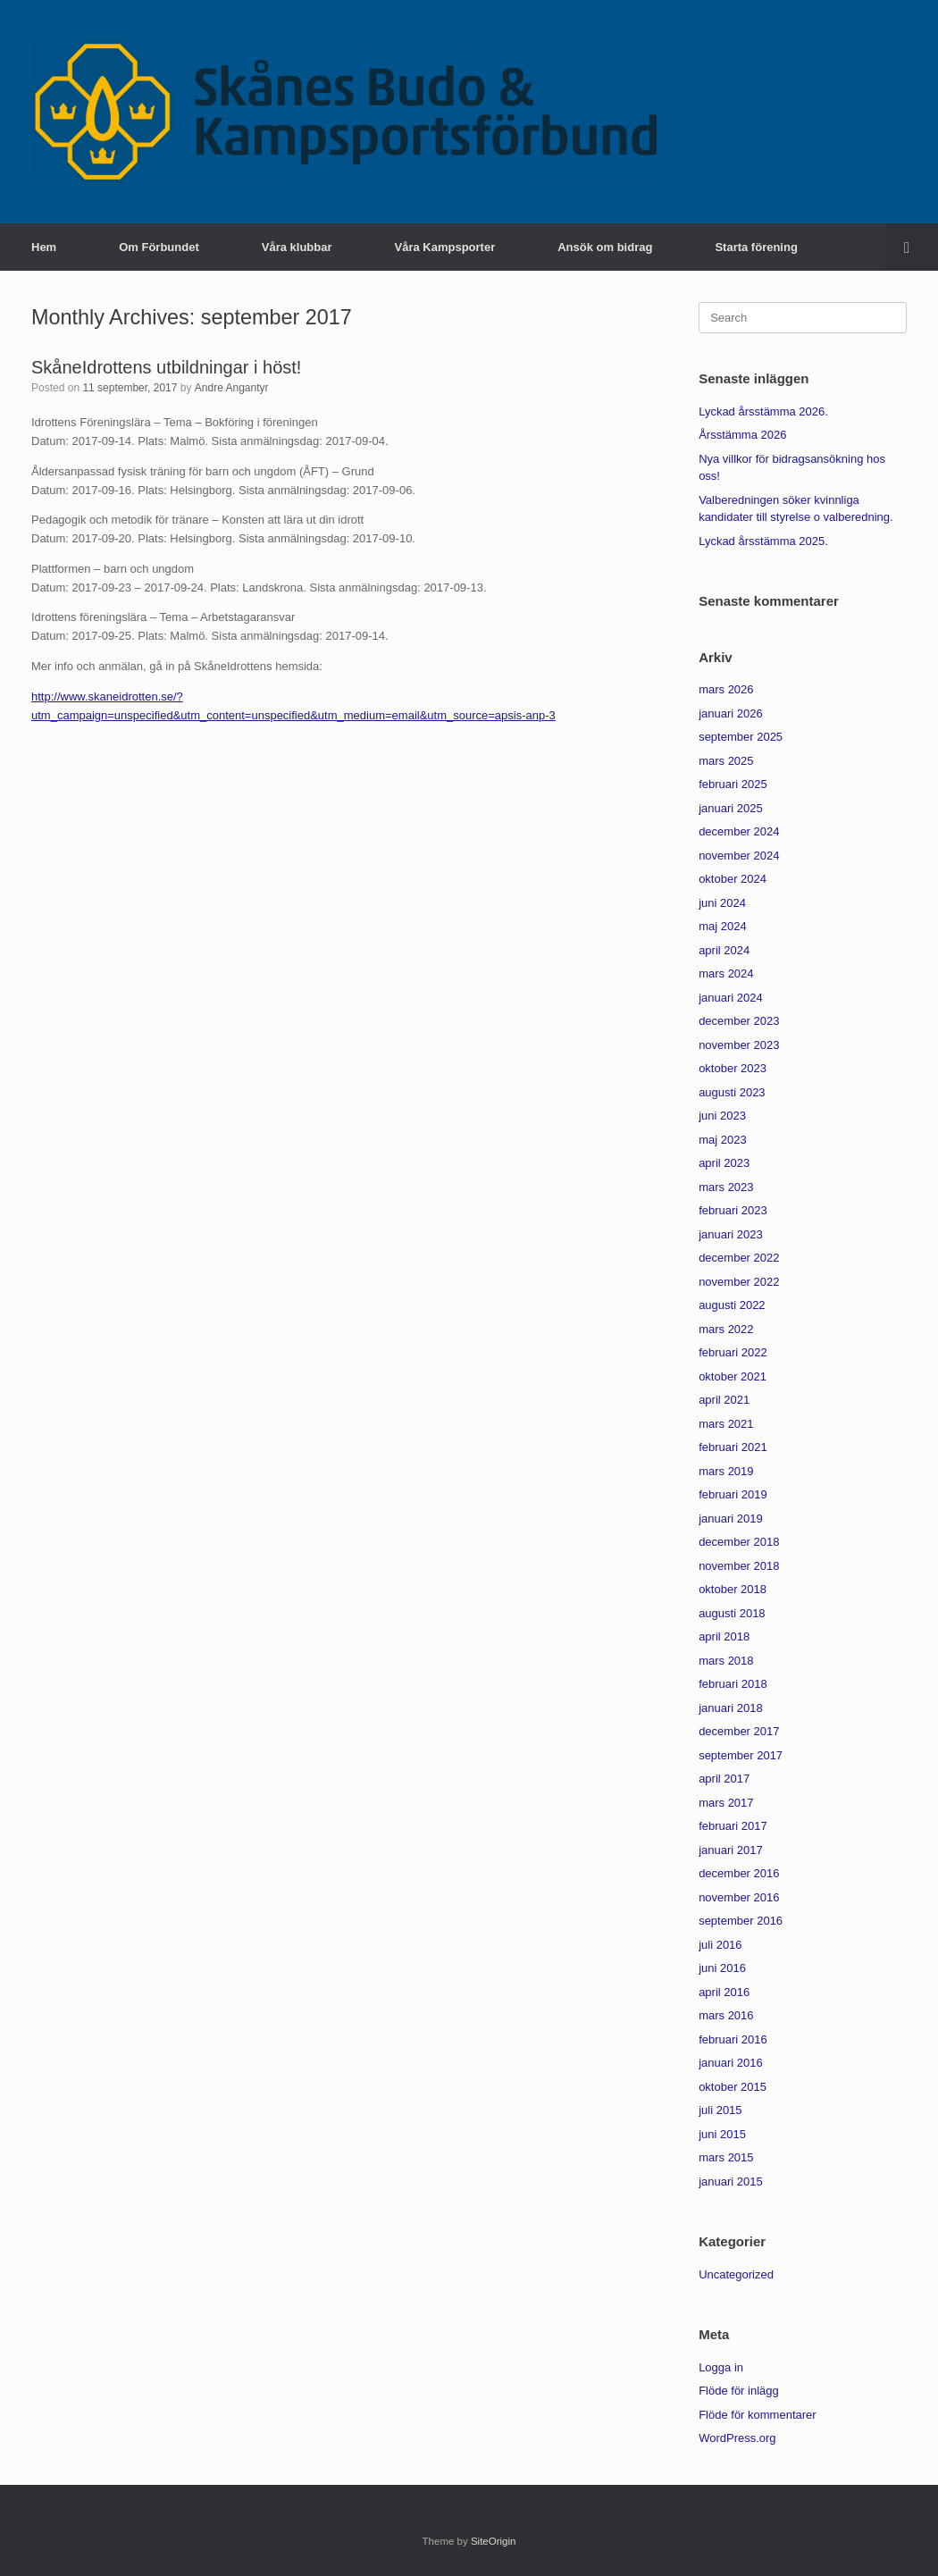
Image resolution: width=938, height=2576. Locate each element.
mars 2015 (726, 2157)
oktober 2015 (732, 2087)
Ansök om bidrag (604, 247)
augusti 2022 (732, 1305)
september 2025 (741, 736)
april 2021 (724, 1399)
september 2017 (741, 1755)
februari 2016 (733, 2039)
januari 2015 (731, 2181)
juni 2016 (722, 1968)
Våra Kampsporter (445, 247)
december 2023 (739, 1021)
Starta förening (756, 247)
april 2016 (724, 1992)
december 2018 (739, 1541)
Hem (43, 247)
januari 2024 (731, 997)
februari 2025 (733, 784)
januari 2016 (731, 2062)
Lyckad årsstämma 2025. (763, 541)
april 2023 (724, 1163)
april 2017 (724, 1778)
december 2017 (739, 1731)
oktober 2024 (732, 878)
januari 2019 (731, 1518)
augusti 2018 (732, 1613)
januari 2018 (731, 1708)
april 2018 (724, 1636)
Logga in (721, 2367)
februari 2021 (733, 1447)
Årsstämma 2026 (742, 434)
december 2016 (739, 1873)
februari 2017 (733, 1826)
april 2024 (724, 950)
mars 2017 (726, 1802)
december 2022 (739, 1257)
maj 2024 (722, 926)
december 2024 (739, 831)
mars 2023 (726, 1187)
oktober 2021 (732, 1376)
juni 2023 (722, 1115)
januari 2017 (731, 1850)
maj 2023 (722, 1139)
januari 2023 (731, 1234)
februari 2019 (733, 1494)
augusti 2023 (732, 1092)
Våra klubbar (297, 247)
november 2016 (739, 1897)
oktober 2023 (732, 1068)
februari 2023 (733, 1210)
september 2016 (741, 1920)
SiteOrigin (493, 2541)
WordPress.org (737, 2438)
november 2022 (739, 1281)
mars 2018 (726, 1660)
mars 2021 (726, 1424)
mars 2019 (726, 1471)
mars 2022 (726, 1329)
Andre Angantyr (232, 388)
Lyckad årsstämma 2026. (763, 411)
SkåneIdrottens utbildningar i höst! (166, 367)
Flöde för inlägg (739, 2390)
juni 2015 (722, 2134)
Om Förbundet (159, 247)
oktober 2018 (732, 1589)
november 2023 (739, 1045)
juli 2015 (720, 2110)
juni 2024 (722, 903)
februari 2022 (733, 1352)
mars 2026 (726, 689)
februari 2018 (733, 1684)
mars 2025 (726, 761)
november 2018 (739, 1566)
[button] (911, 247)
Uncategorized (736, 2274)
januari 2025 (731, 808)
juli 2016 (720, 1944)
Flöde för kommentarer (758, 2414)
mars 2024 (726, 973)
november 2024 (739, 855)
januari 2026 (731, 713)
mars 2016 (726, 2015)
